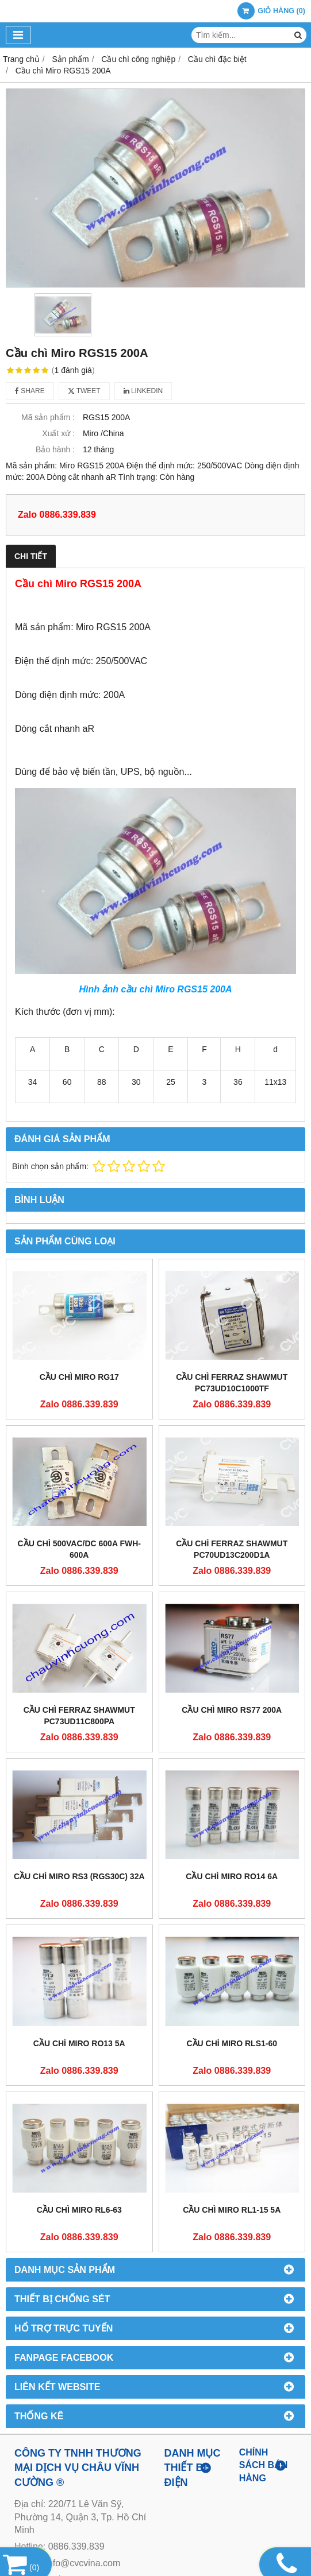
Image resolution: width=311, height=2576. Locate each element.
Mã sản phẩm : (48, 417)
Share (30, 391)
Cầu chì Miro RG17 (79, 1377)
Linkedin (143, 391)
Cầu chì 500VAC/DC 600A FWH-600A (79, 1549)
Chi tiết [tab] (30, 556)
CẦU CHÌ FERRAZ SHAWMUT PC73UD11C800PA (79, 1715)
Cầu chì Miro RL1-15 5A (232, 2209)
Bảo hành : (55, 449)
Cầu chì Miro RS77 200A (232, 1709)
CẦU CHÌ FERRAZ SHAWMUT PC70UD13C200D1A (231, 1549)
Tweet (84, 391)
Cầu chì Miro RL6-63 (79, 2209)
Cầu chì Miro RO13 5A (79, 2043)
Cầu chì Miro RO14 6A (232, 1876)
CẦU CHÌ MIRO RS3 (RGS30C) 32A (79, 1876)
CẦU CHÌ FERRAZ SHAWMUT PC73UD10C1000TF (231, 1382)
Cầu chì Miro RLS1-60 (231, 2043)
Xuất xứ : (58, 433)
